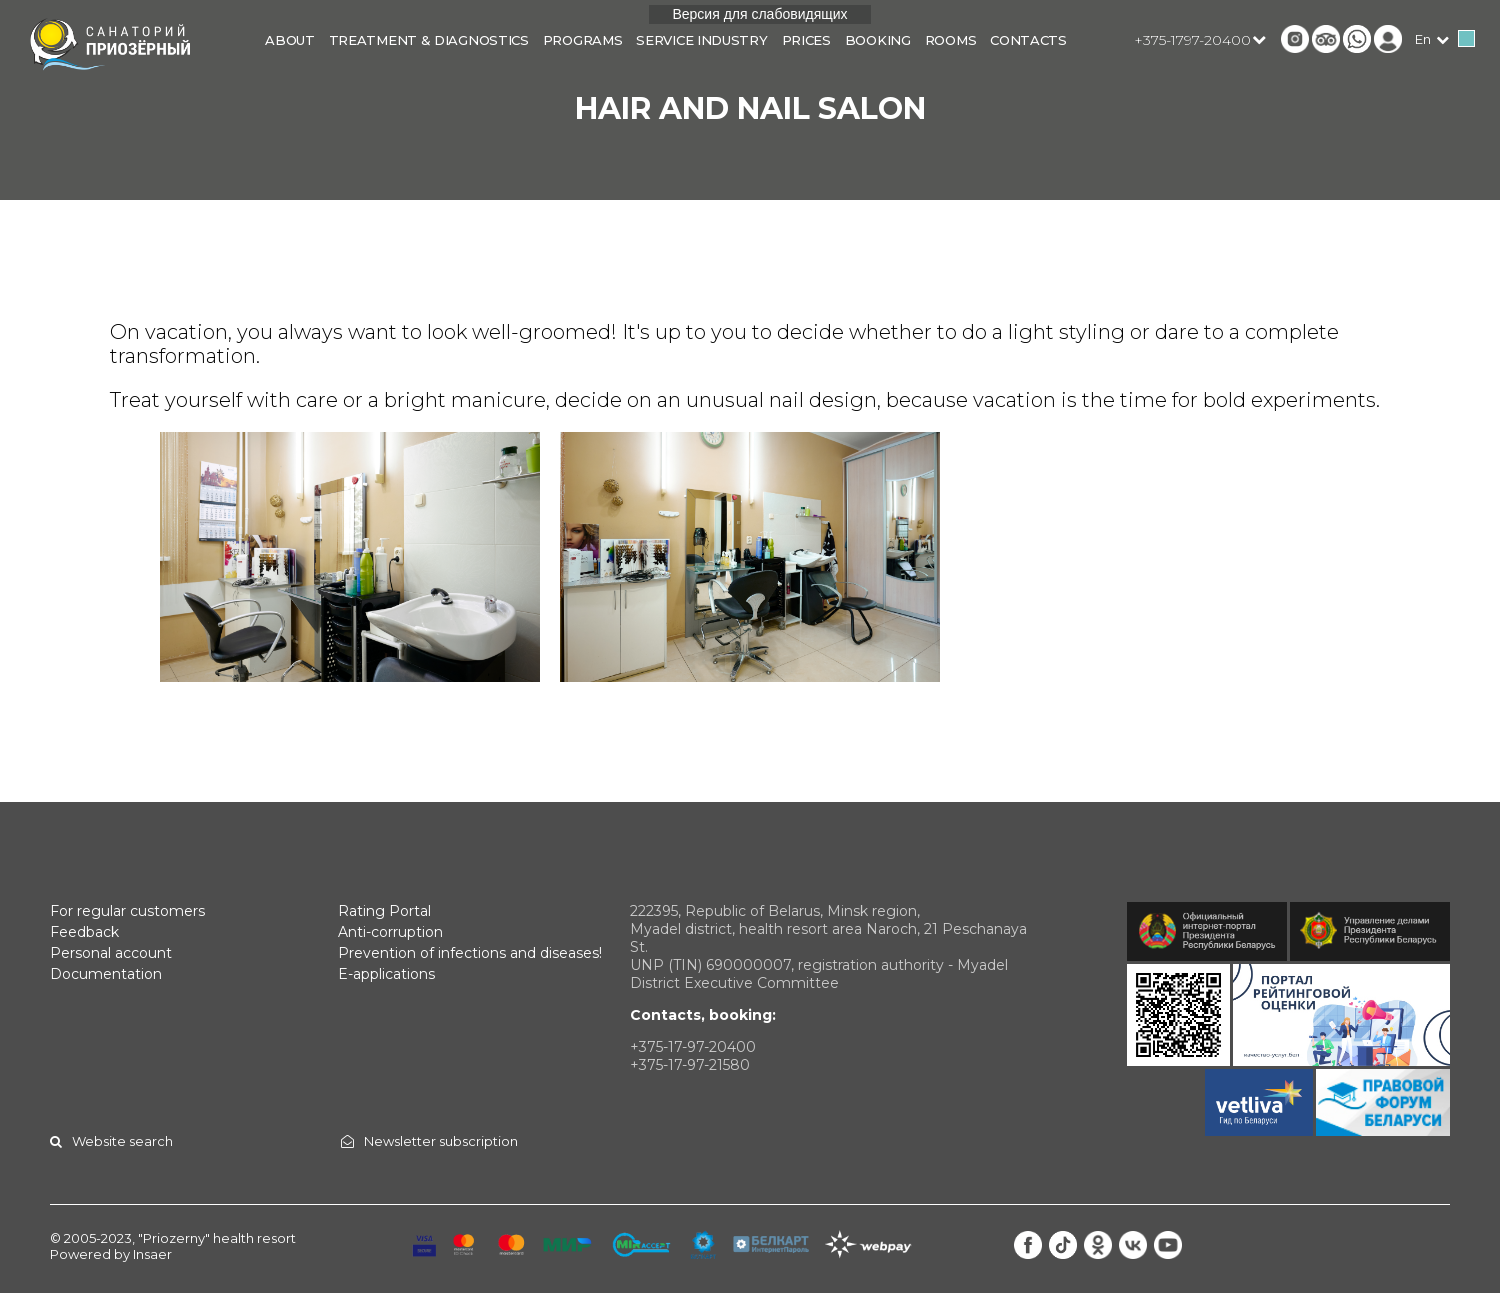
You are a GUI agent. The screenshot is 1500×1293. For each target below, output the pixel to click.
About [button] (290, 40)
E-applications (386, 974)
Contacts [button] (1028, 40)
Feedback (84, 932)
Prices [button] (806, 40)
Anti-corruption (390, 932)
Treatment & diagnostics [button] (429, 40)
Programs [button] (583, 40)
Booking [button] (878, 40)
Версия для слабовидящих (759, 14)
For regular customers (127, 911)
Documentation (106, 974)
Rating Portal (384, 911)
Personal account (111, 953)
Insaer (152, 1254)
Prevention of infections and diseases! (470, 953)
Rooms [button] (951, 40)
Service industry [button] (701, 40)
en (1423, 39)
